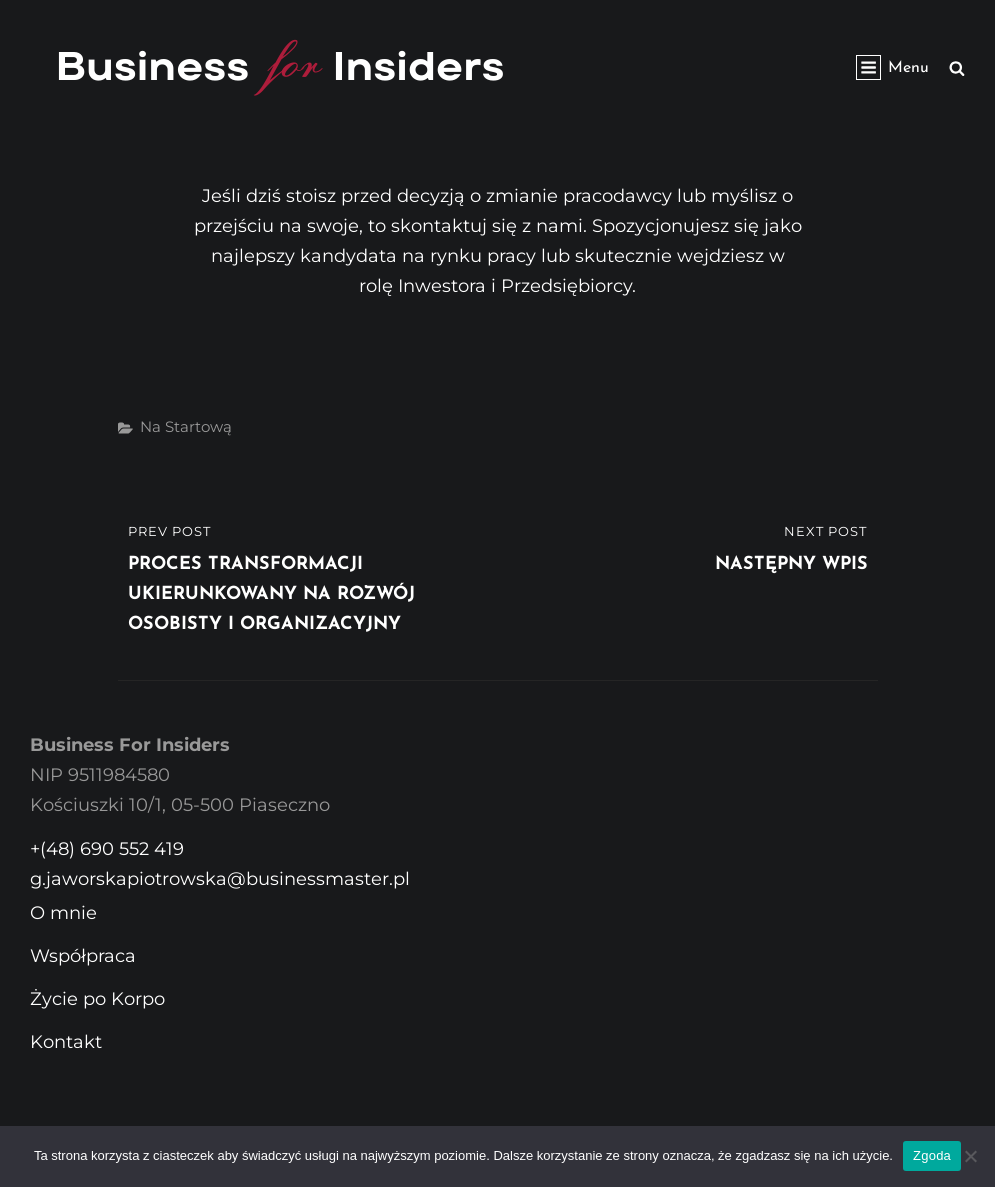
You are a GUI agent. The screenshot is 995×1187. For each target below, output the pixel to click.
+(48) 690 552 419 (107, 849)
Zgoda (932, 1155)
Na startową (186, 426)
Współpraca (83, 956)
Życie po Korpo (97, 999)
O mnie (63, 913)
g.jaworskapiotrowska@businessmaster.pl (220, 879)
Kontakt (66, 1042)
